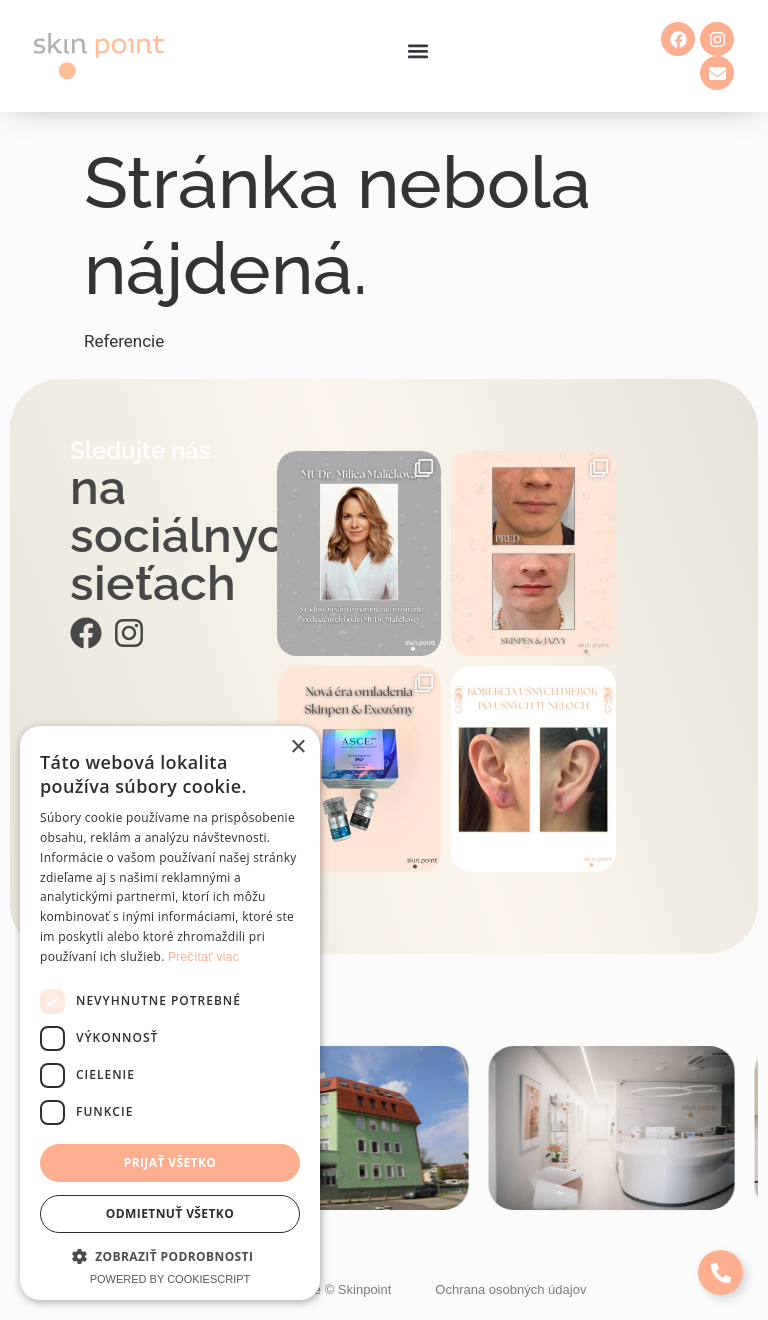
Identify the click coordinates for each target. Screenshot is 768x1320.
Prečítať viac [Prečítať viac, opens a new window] (203, 957)
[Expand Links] (720, 1272)
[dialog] (170, 1013)
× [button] (297, 747)
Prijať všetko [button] (170, 1162)
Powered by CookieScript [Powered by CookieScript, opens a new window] (170, 1279)
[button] (417, 51)
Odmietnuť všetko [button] (170, 1213)
